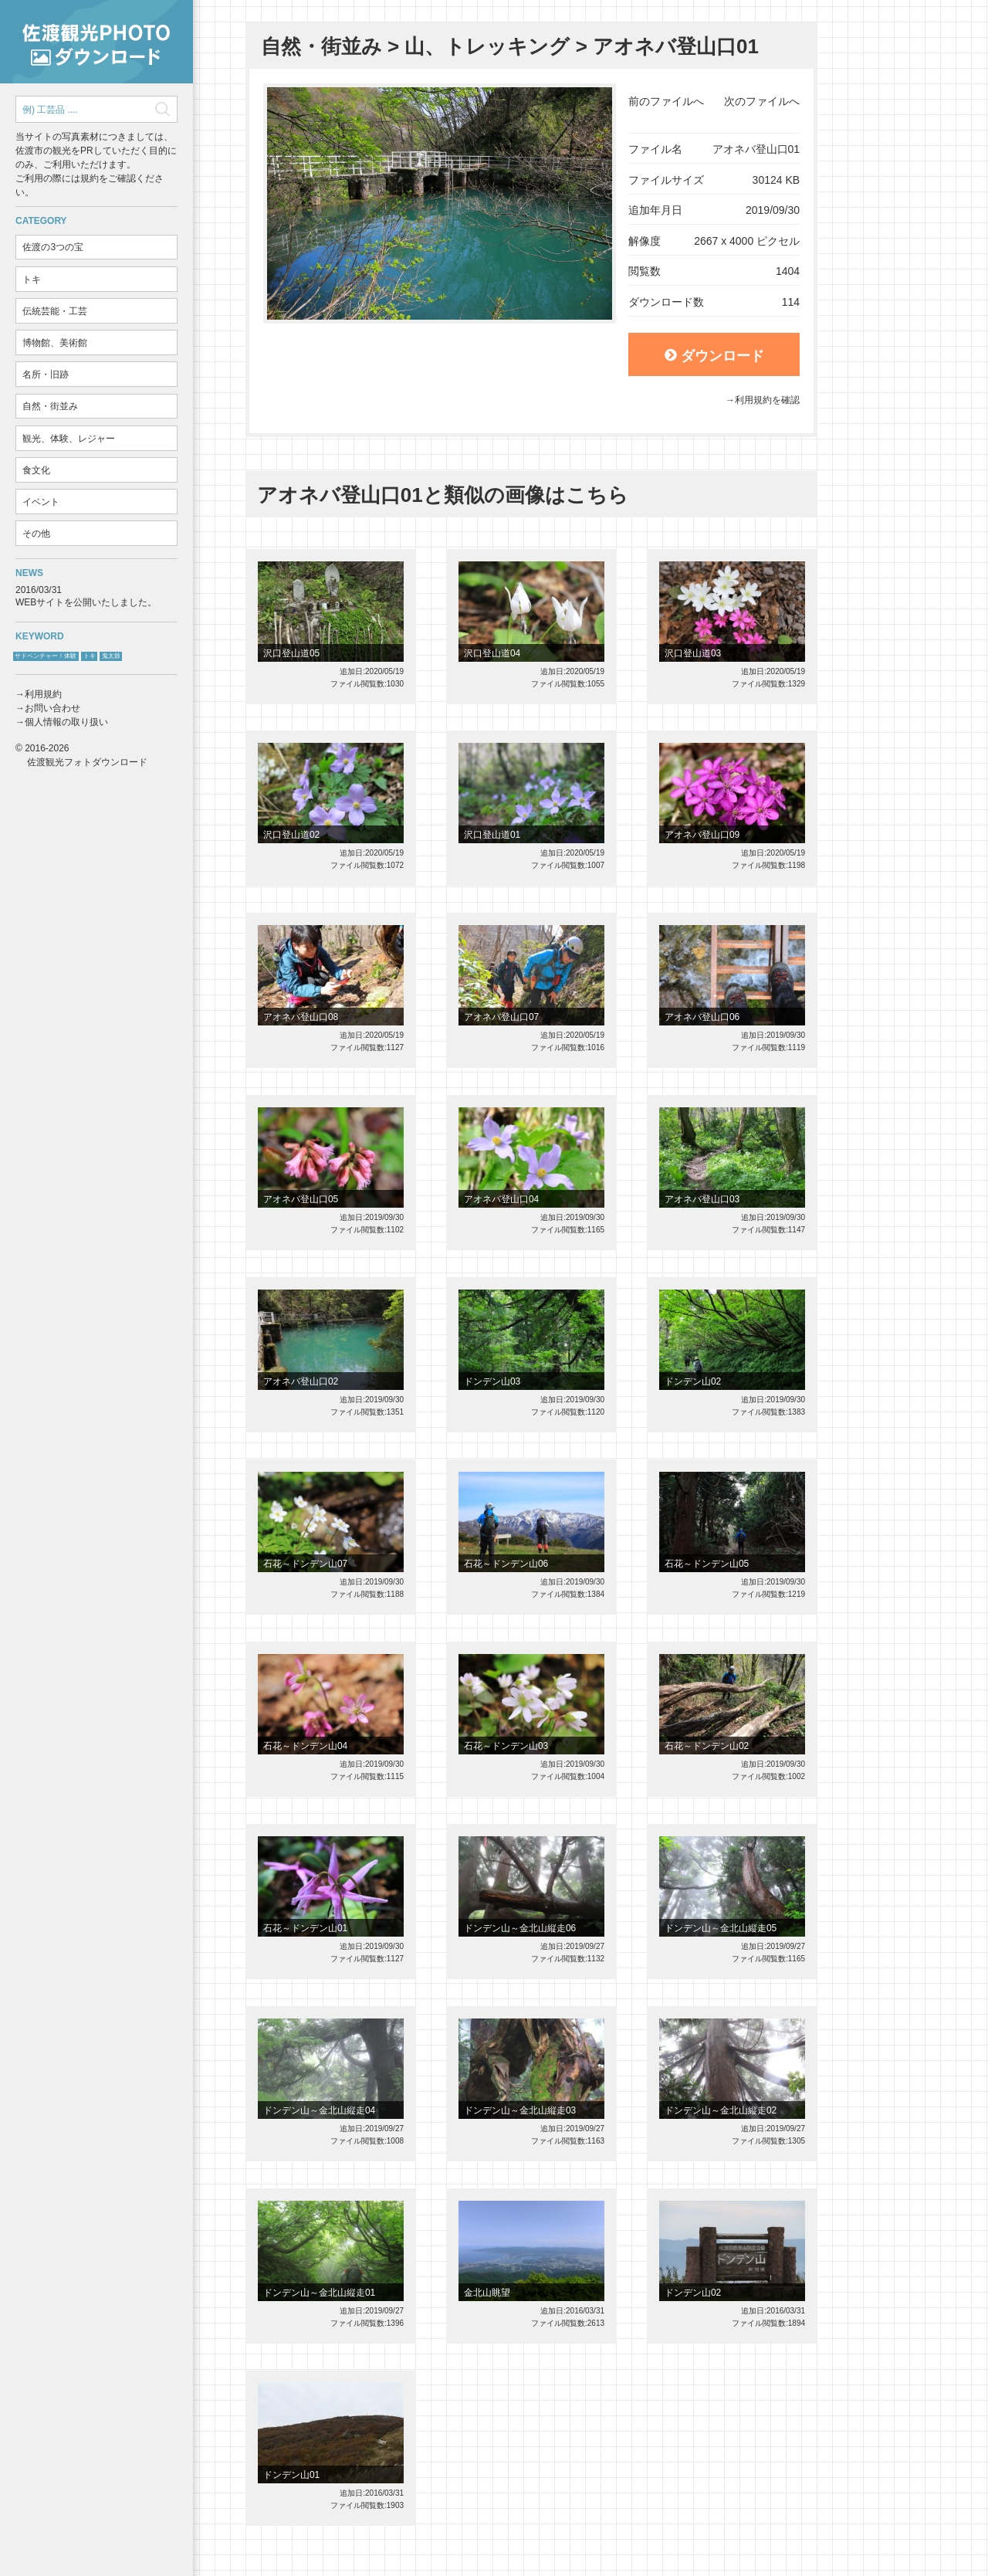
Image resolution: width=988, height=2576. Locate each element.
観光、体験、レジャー (68, 438)
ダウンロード (714, 356)
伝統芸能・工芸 (54, 311)
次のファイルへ (762, 101)
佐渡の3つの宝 (52, 247)
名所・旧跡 (45, 374)
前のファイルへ (666, 101)
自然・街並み (50, 406)
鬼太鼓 (111, 655)
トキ (31, 279)
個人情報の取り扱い (66, 722)
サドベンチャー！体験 (45, 655)
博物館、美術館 (54, 342)
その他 (36, 533)
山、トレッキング (487, 46)
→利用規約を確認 (763, 400)
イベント (40, 502)
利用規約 (43, 694)
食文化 (36, 470)
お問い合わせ (52, 708)
